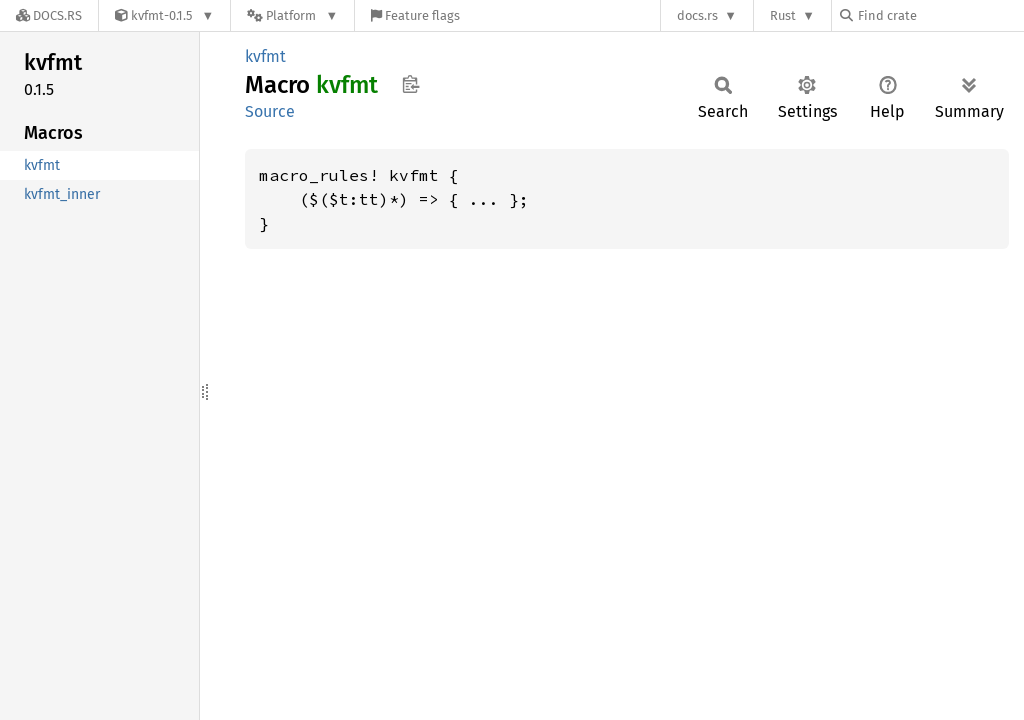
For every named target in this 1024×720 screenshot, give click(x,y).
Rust (783, 15)
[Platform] (292, 15)
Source (270, 111)
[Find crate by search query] (940, 15)
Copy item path (410, 84)
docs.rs (697, 15)
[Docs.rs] (49, 15)
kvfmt (265, 56)
